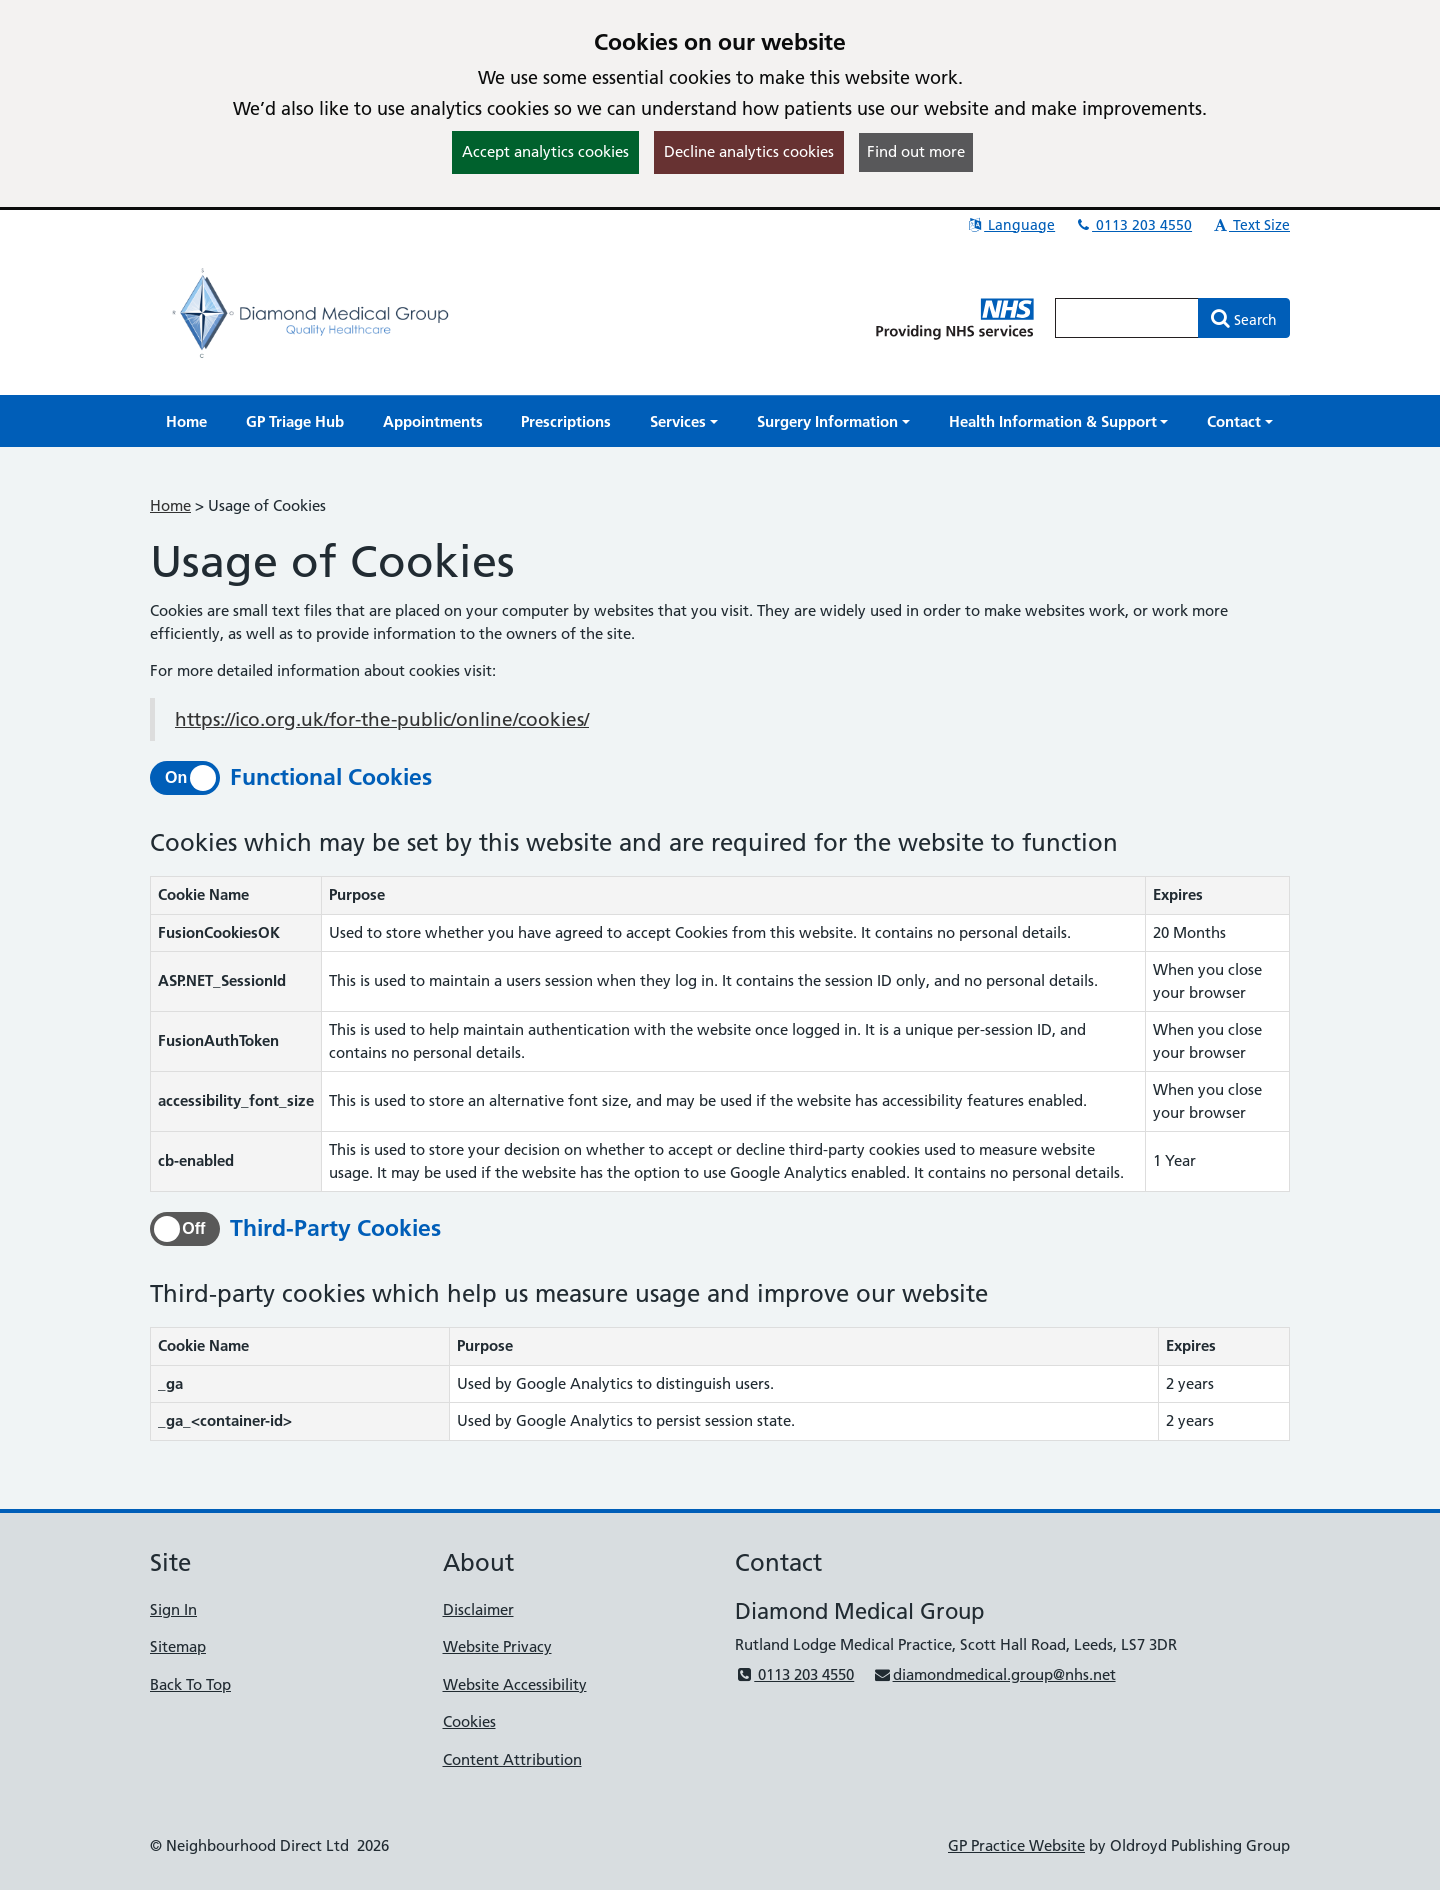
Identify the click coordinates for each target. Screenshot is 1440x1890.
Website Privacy (497, 1646)
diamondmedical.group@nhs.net (994, 1674)
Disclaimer (478, 1609)
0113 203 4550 (1133, 225)
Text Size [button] (1250, 225)
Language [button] (1010, 225)
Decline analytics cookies (749, 151)
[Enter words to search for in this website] (1127, 318)
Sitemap (178, 1646)
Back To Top (190, 1684)
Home (170, 505)
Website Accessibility (515, 1684)
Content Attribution (512, 1759)
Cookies (469, 1721)
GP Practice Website (1016, 1845)
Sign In (173, 1609)
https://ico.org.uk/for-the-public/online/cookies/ (382, 719)
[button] (684, 421)
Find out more (916, 151)
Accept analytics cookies (545, 151)
